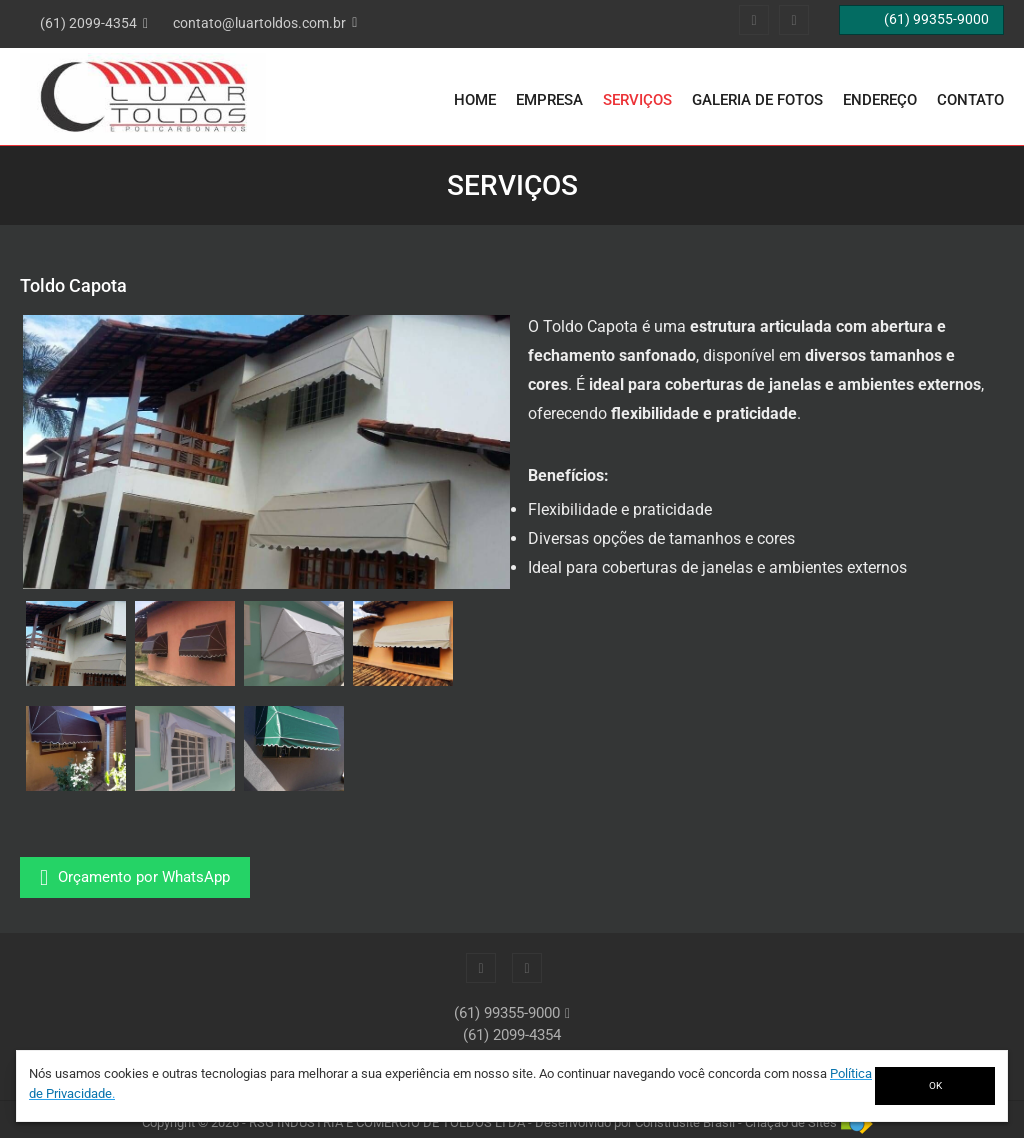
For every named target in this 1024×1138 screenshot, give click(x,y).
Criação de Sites (791, 1122)
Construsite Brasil (685, 1122)
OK (935, 1085)
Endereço (880, 100)
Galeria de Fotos (757, 100)
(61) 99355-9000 (507, 1013)
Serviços (637, 100)
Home (475, 100)
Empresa (549, 100)
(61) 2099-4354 (512, 1035)
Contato (970, 100)
